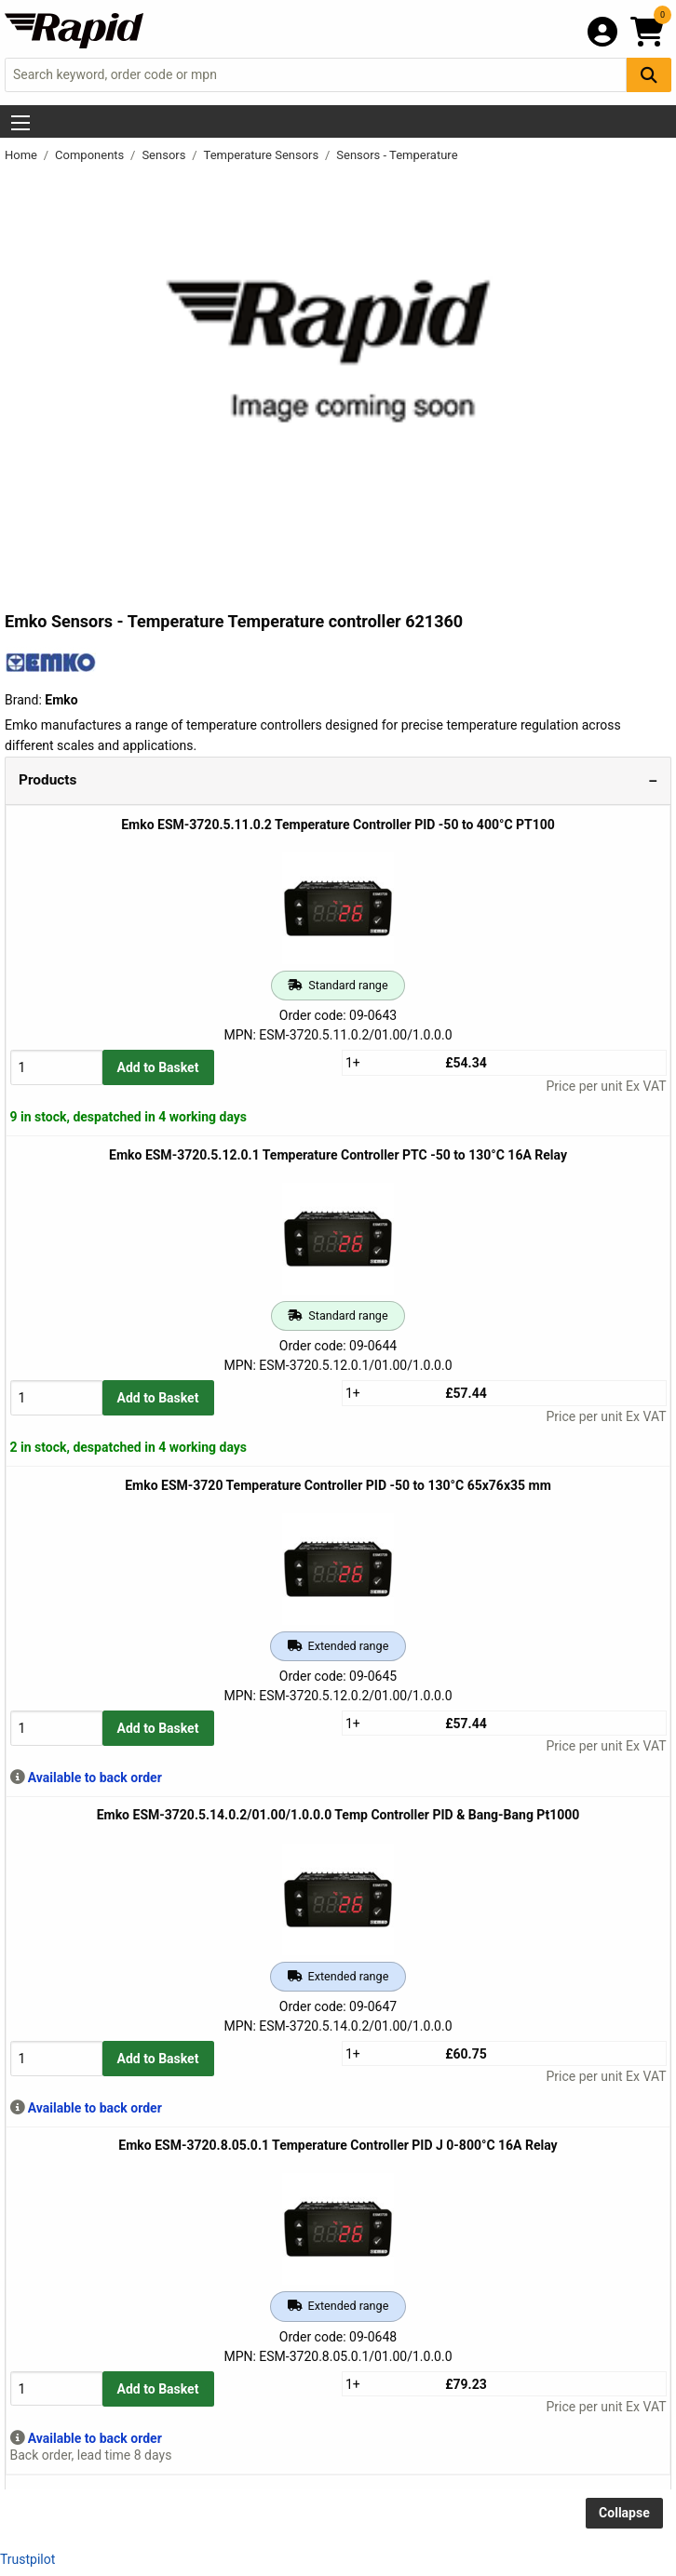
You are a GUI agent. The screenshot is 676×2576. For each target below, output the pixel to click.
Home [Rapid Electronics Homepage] (22, 155)
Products (47, 779)
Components (91, 155)
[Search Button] (649, 75)
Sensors (165, 155)
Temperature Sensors (263, 155)
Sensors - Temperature (396, 155)
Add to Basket (158, 1067)
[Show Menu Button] (20, 122)
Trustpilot (27, 2559)
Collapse (624, 2512)
